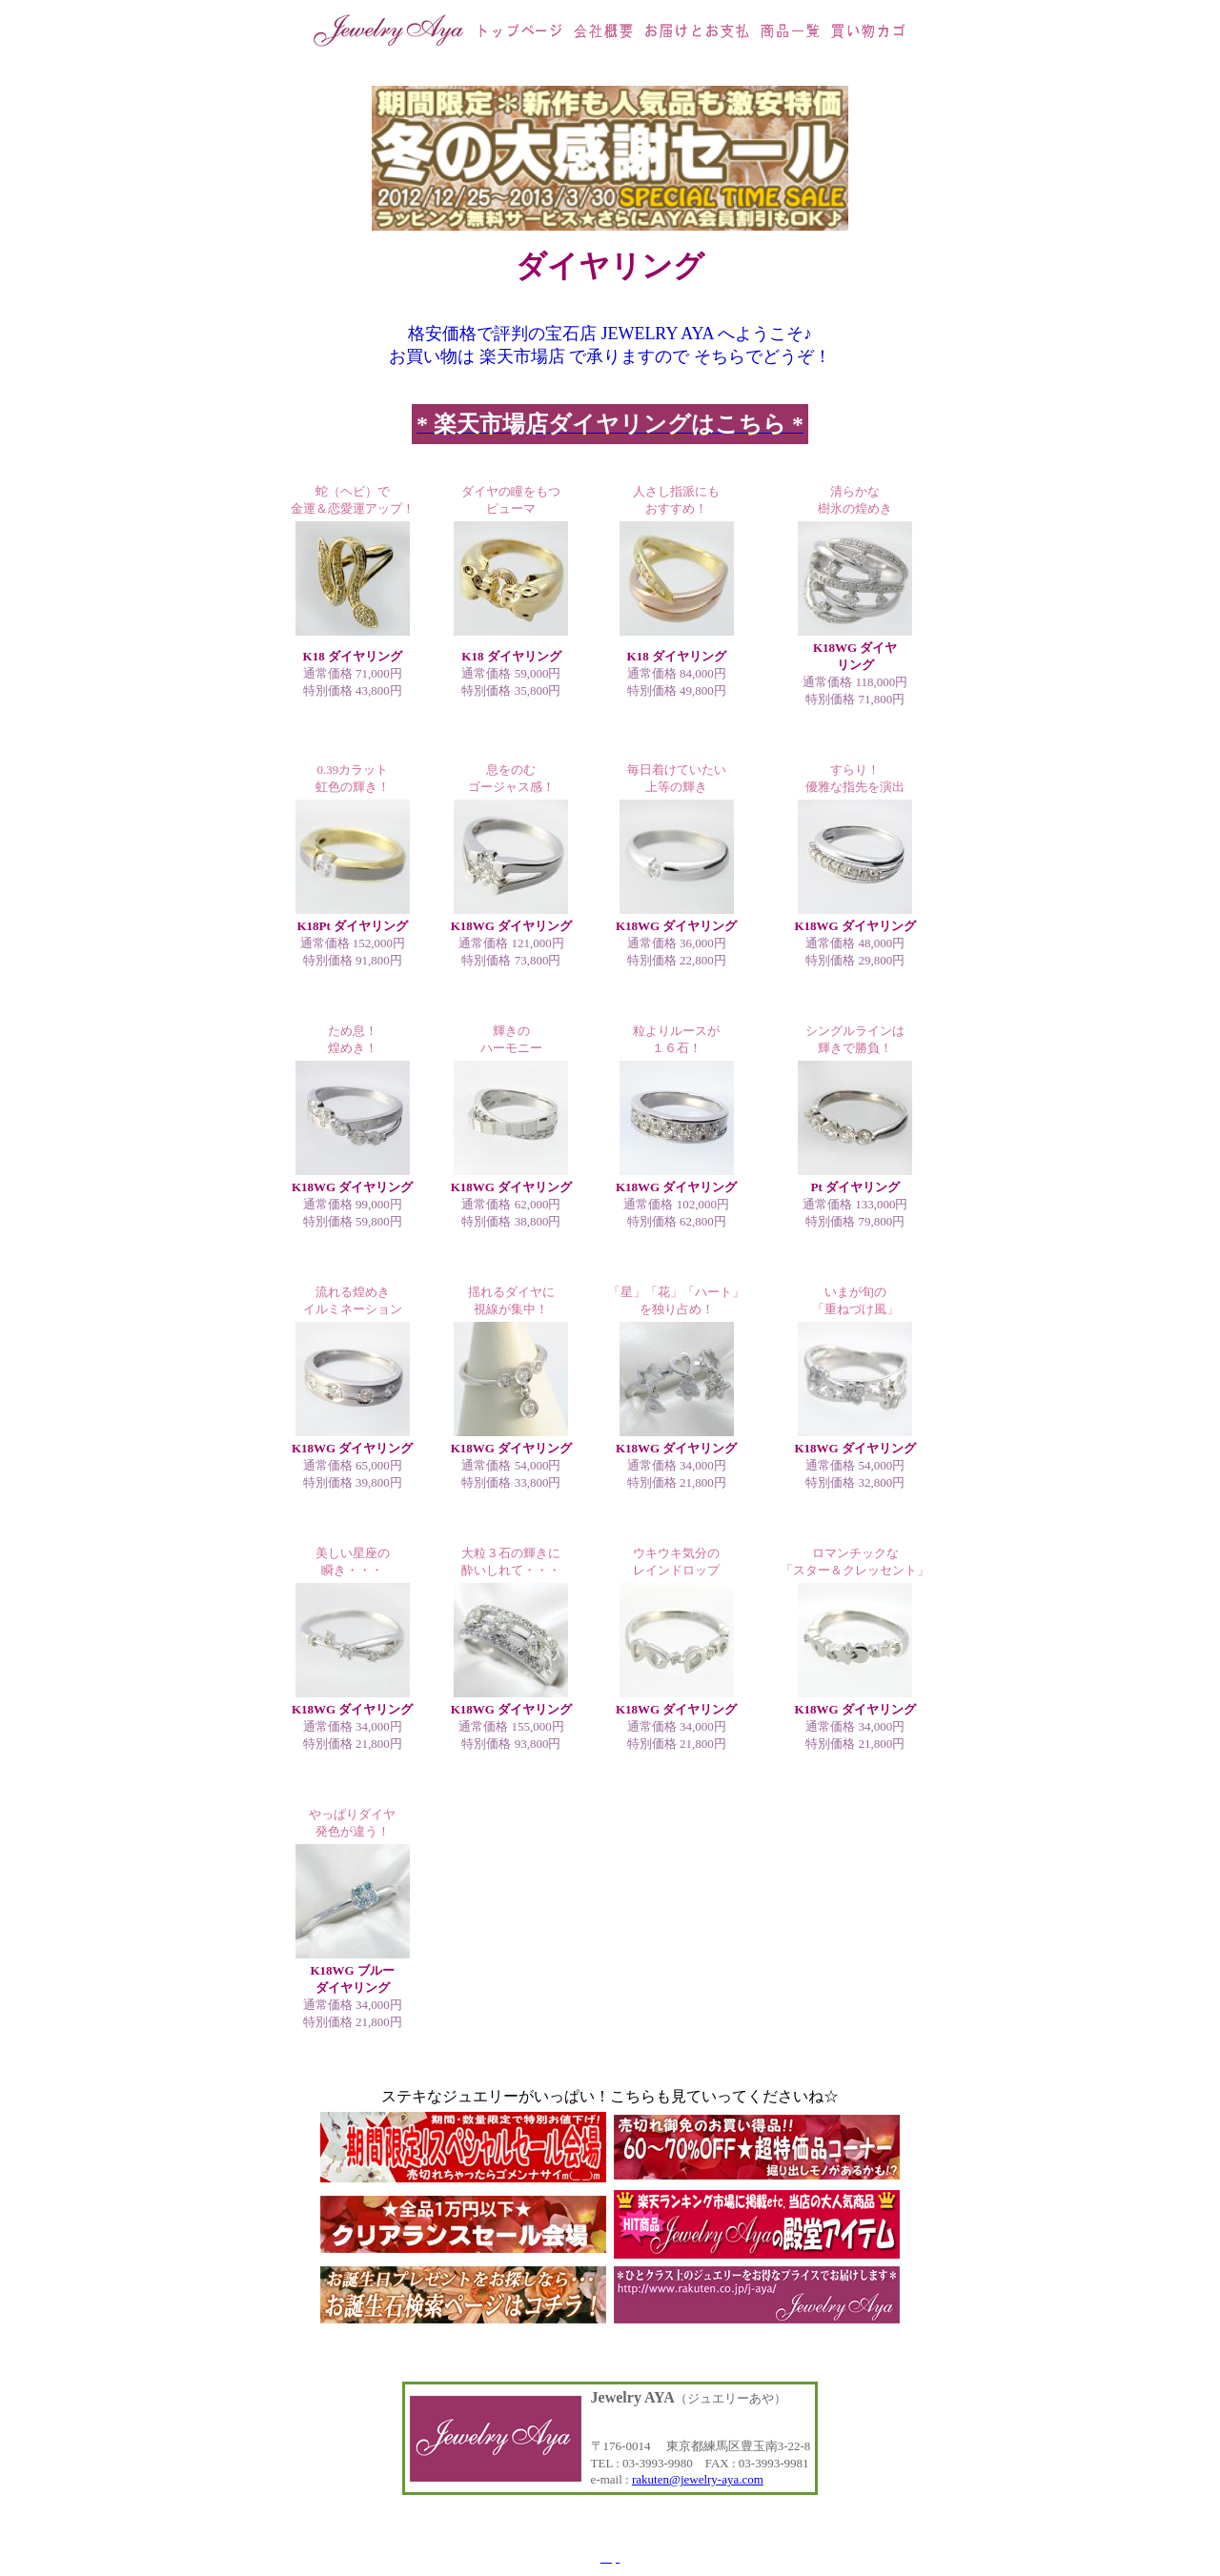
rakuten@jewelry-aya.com (697, 2479)
